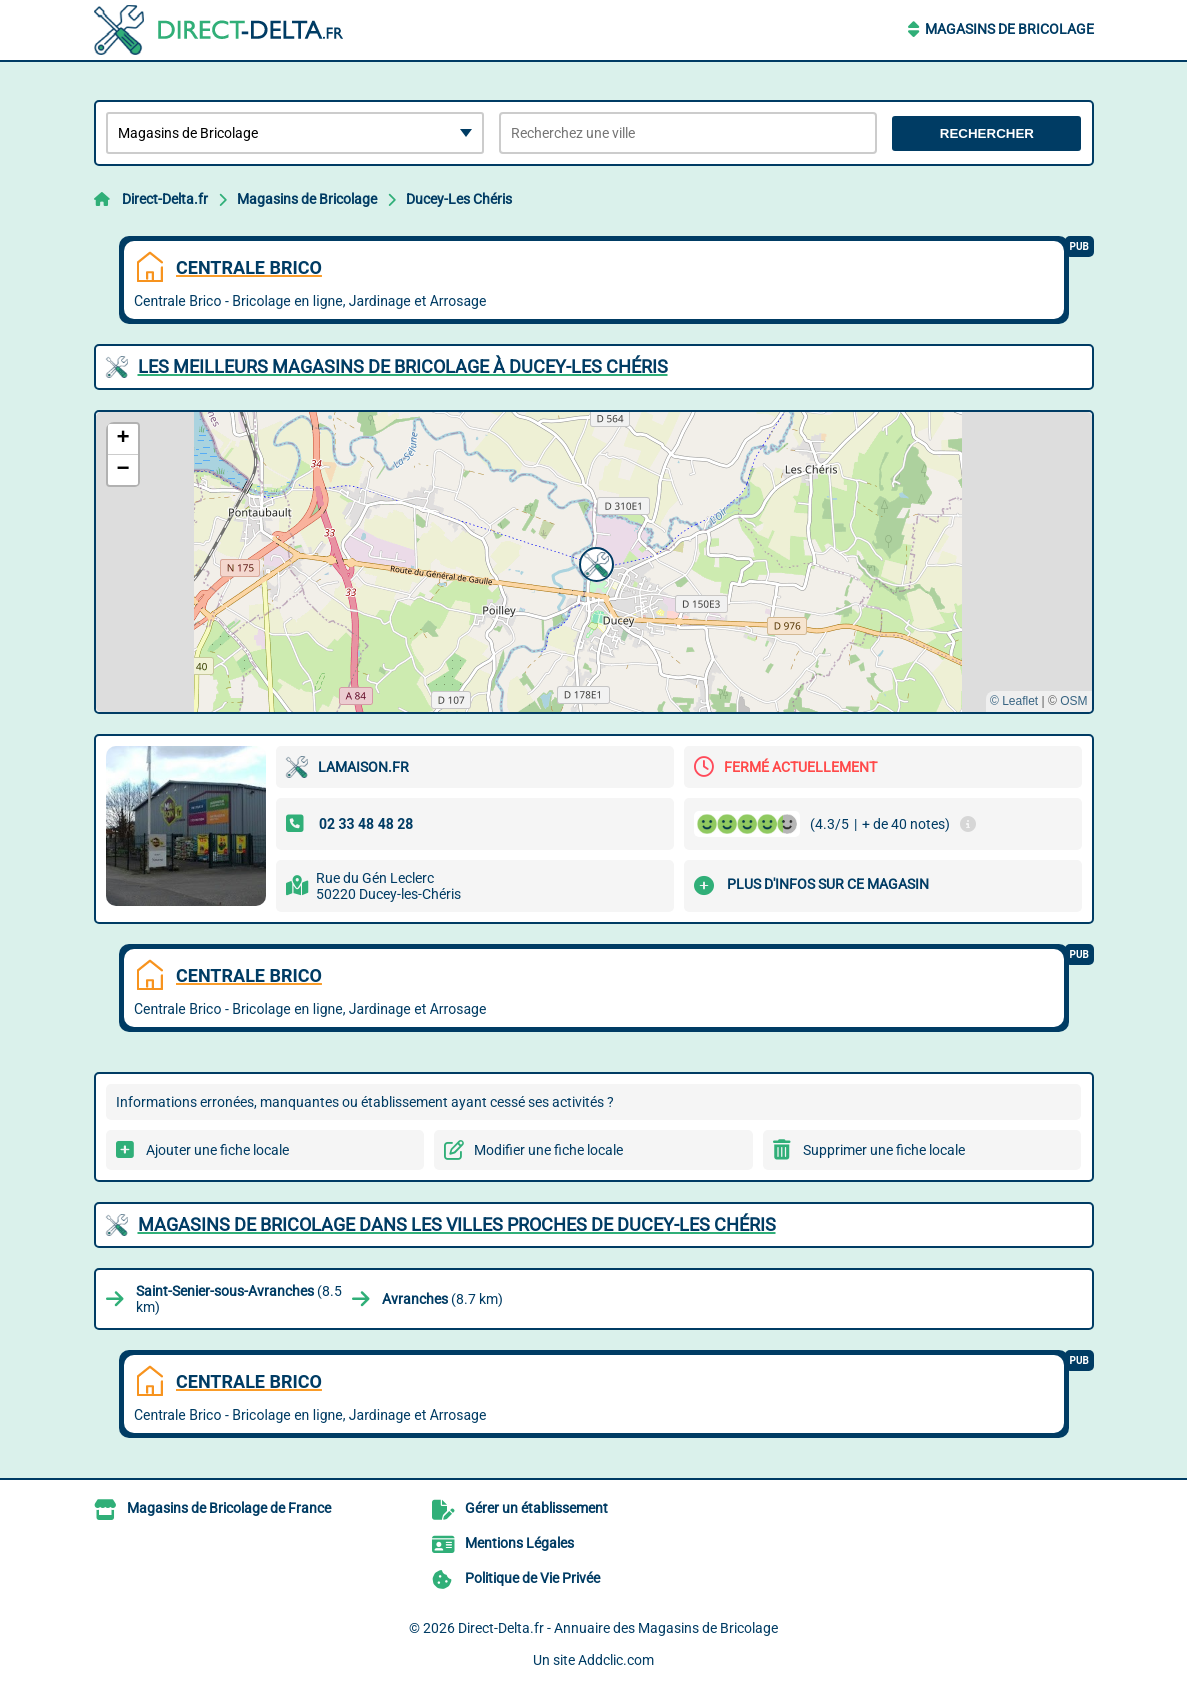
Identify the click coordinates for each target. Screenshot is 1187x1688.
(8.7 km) (442, 1299)
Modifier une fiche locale (548, 1150)
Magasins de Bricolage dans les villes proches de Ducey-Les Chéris (457, 1224)
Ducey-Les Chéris (459, 199)
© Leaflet (1014, 701)
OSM (1073, 701)
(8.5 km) (239, 1299)
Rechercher (987, 133)
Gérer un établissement (536, 1508)
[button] (594, 562)
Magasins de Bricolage (1009, 29)
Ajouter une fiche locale (217, 1150)
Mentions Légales (519, 1543)
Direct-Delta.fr (165, 199)
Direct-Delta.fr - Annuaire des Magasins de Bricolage (618, 1628)
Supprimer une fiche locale (884, 1150)
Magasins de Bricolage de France (229, 1508)
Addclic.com (616, 1660)
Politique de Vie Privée (532, 1578)
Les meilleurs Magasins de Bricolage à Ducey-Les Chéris (403, 366)
